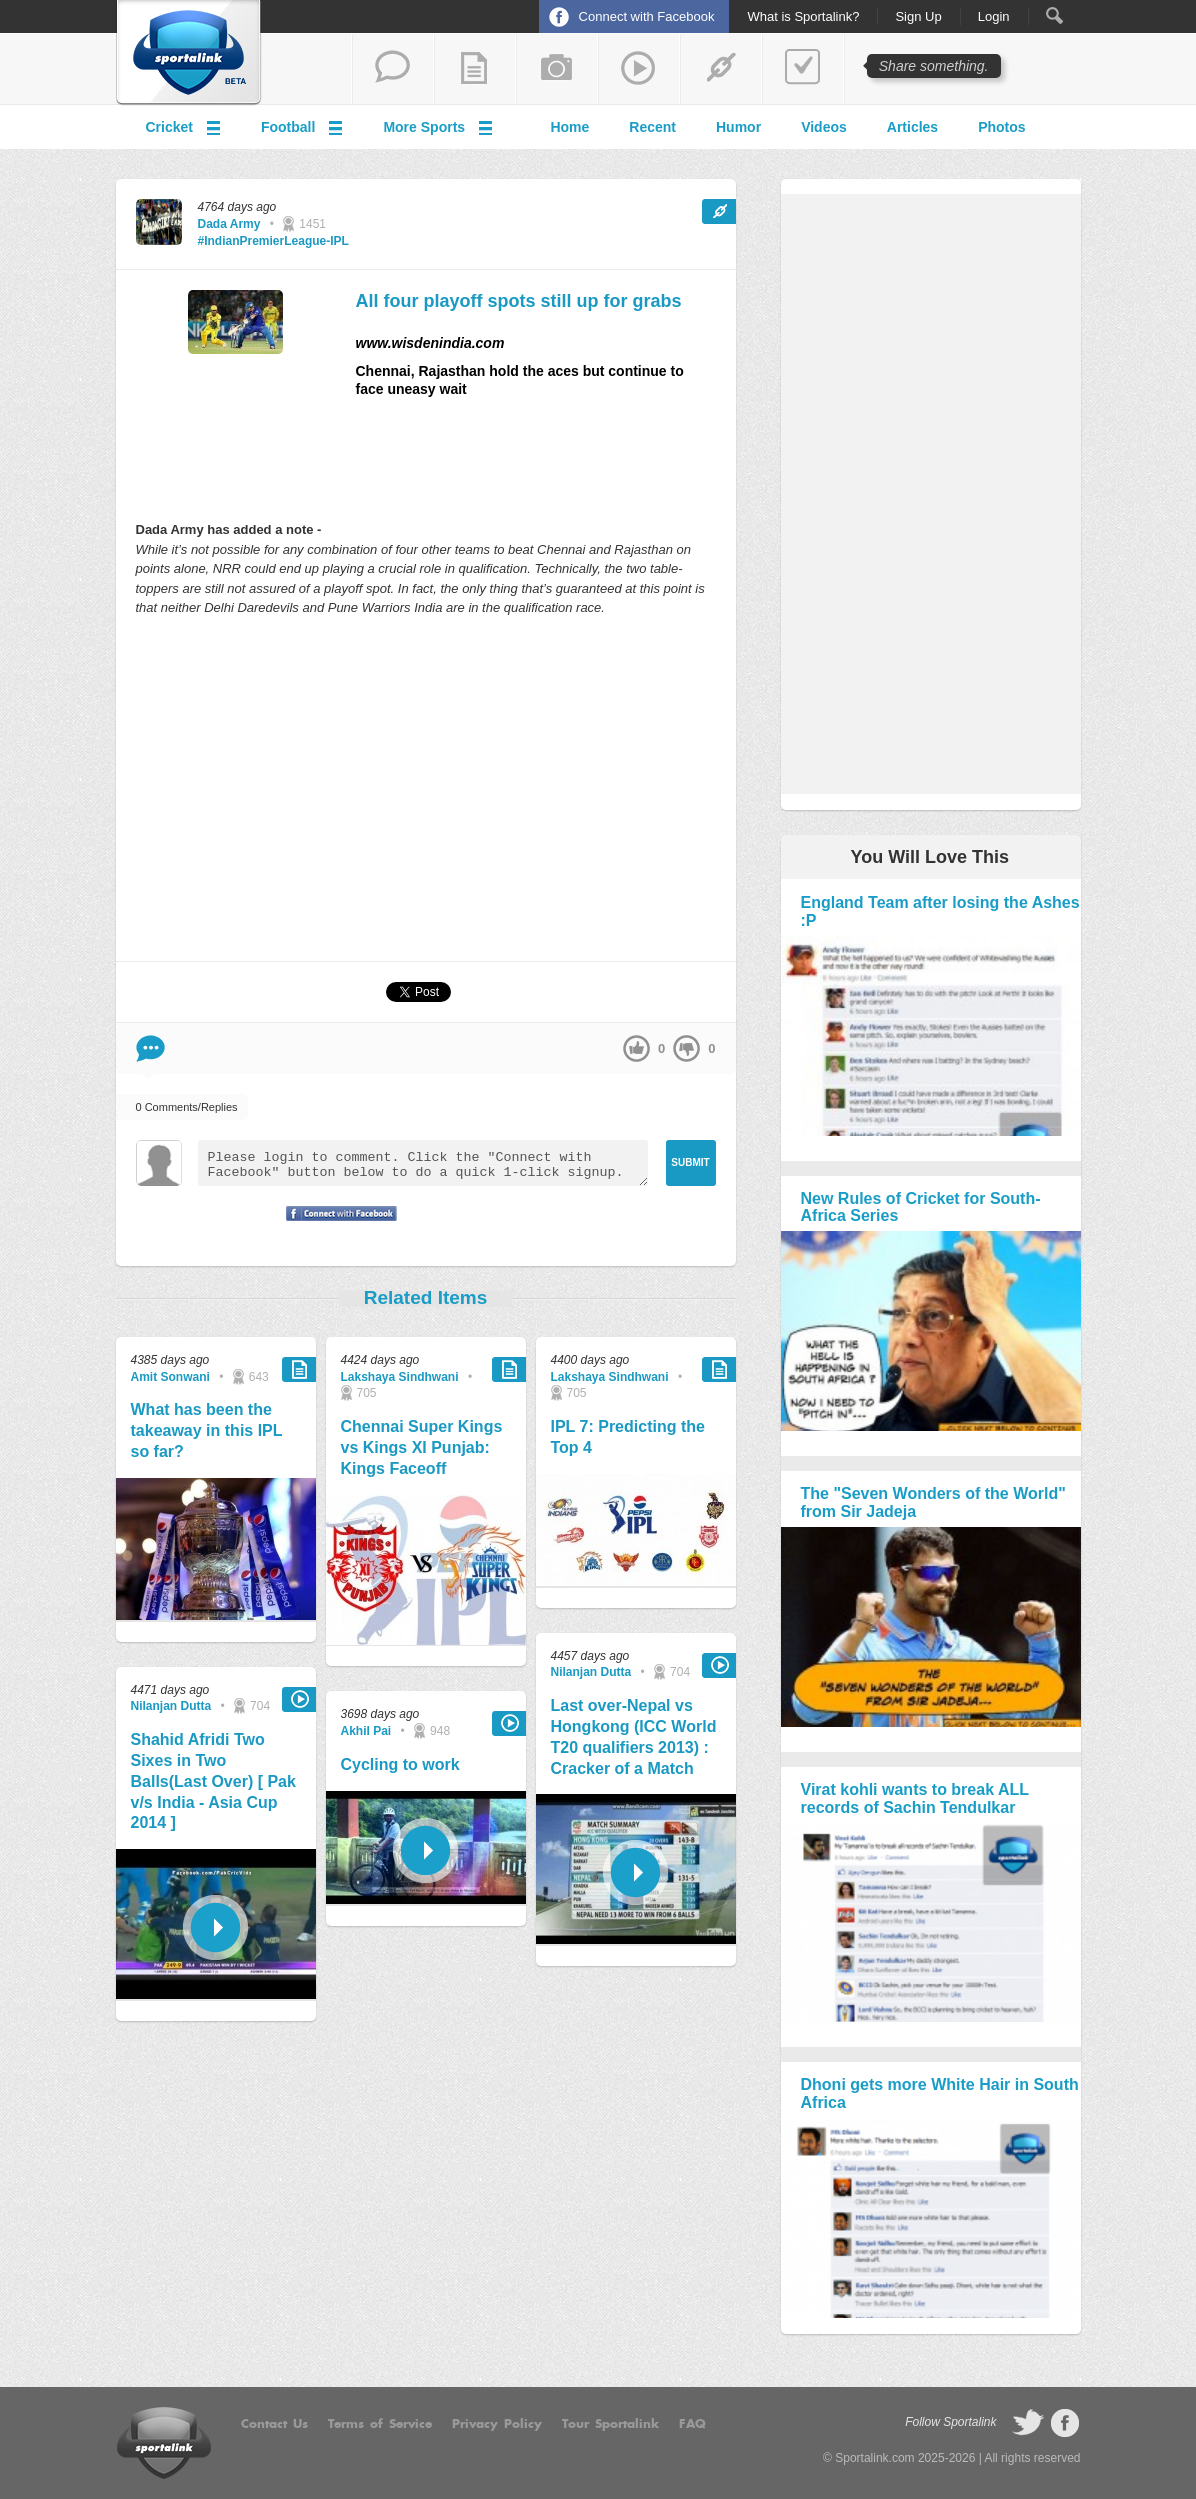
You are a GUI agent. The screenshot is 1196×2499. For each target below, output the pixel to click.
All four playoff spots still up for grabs (519, 301)
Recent (652, 127)
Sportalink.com (874, 2458)
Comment (150, 1048)
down (686, 1048)
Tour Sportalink (610, 2424)
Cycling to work (400, 1764)
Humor (738, 127)
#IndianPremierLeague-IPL (273, 241)
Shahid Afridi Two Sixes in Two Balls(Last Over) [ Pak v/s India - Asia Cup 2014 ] (213, 1781)
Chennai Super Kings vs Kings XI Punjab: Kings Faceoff (422, 1447)
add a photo (557, 69)
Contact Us (274, 2424)
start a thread (393, 69)
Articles (912, 127)
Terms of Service (380, 2424)
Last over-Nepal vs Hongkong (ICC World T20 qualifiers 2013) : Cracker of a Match (634, 1736)
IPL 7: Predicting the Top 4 (628, 1437)
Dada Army (229, 224)
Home (569, 127)
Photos (1001, 127)
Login (994, 17)
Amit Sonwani (170, 1377)
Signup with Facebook (336, 1226)
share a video (639, 69)
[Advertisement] (426, 788)
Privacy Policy (497, 2424)
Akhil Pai (366, 1731)
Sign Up (918, 17)
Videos (824, 127)
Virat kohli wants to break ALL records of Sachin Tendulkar (915, 1798)
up (636, 1048)
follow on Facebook (1065, 2423)
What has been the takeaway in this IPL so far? (207, 1430)
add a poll (803, 69)
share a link (721, 69)
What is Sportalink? (803, 17)
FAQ (692, 2424)
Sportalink (189, 53)
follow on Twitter (1028, 2423)
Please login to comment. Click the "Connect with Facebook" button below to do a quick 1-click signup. (423, 1163)
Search (1054, 15)
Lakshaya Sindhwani (400, 1377)
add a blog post (475, 69)
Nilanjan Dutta (171, 1706)
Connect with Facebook (647, 16)
